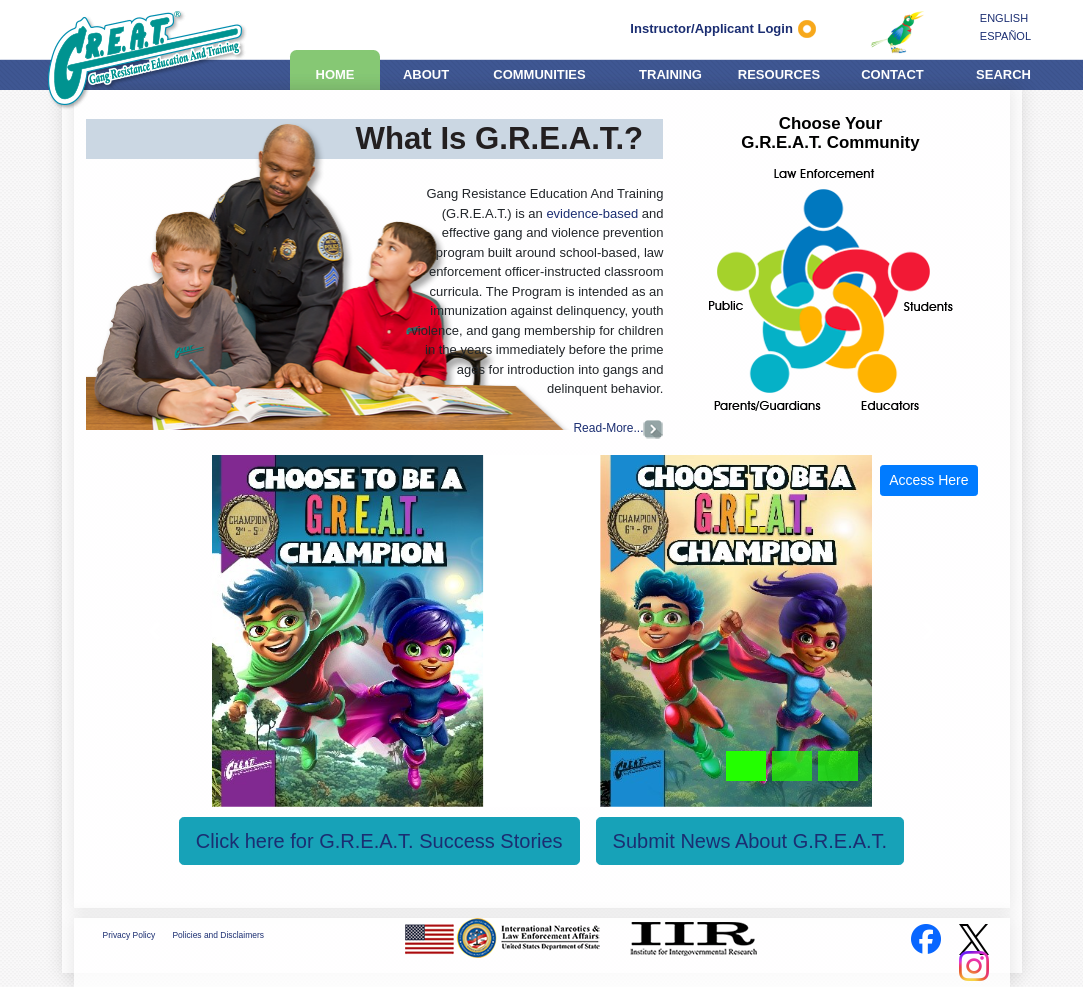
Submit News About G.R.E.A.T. (750, 841)
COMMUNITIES (539, 71)
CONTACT (892, 71)
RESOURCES (779, 71)
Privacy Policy (129, 935)
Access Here (928, 480)
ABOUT (426, 71)
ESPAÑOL (1005, 36)
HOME (335, 71)
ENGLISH (1004, 18)
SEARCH (1003, 71)
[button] (154, 631)
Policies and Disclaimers (217, 935)
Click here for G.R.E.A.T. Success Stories (379, 841)
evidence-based (592, 213)
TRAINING (670, 71)
